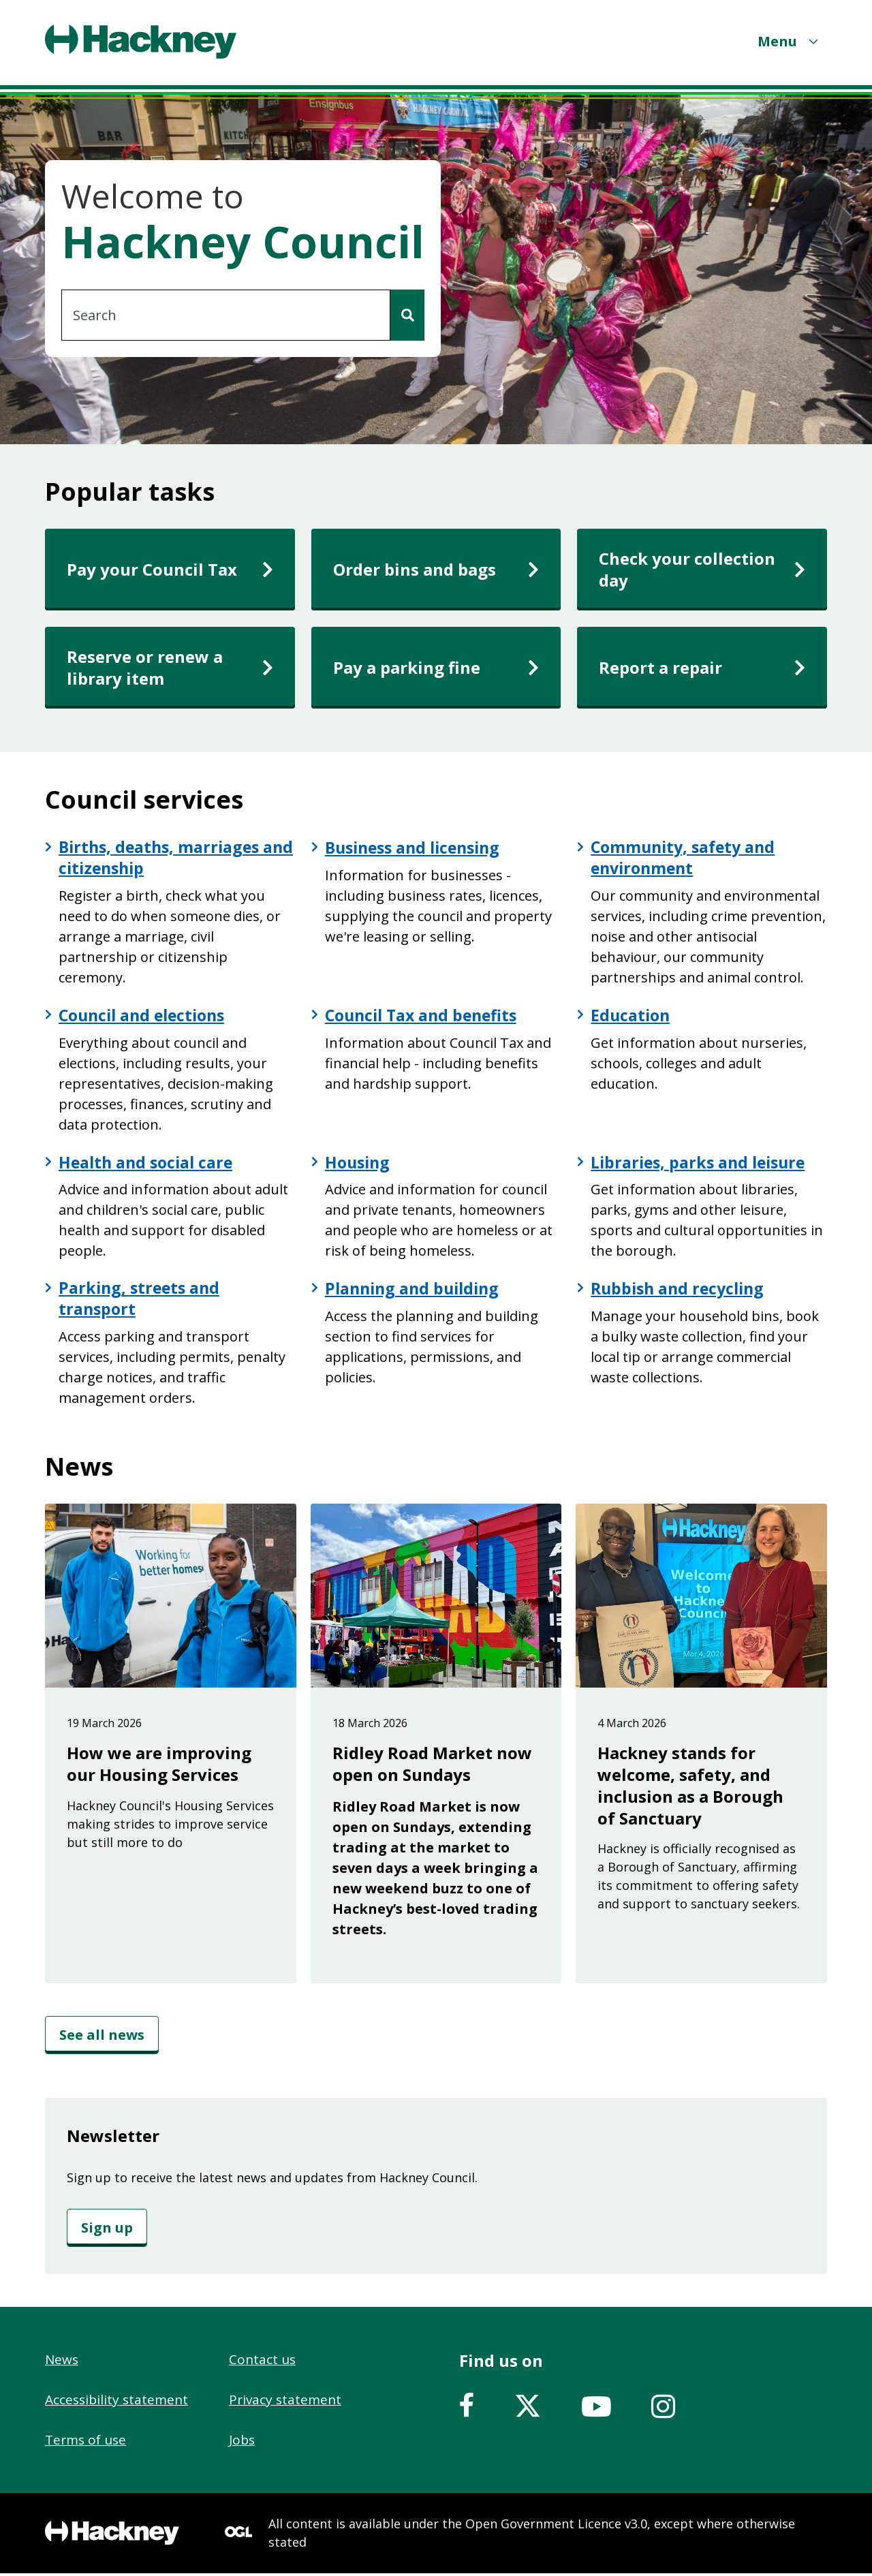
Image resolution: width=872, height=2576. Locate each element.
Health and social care (148, 1164)
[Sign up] (107, 2231)
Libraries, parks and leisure (702, 1164)
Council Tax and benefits (425, 1016)
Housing (359, 1164)
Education (631, 1016)
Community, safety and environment (686, 858)
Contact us (262, 2362)
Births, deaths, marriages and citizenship (162, 858)
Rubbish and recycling (681, 1290)
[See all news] (102, 2038)
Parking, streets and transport (141, 1301)
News (61, 2362)
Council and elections (146, 1016)
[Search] (407, 315)
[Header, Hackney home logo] (140, 42)
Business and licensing (417, 847)
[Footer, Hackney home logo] (112, 2536)
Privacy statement (285, 2402)
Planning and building (415, 1290)
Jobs (242, 2442)
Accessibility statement (116, 2402)
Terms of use (85, 2442)
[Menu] (789, 41)
